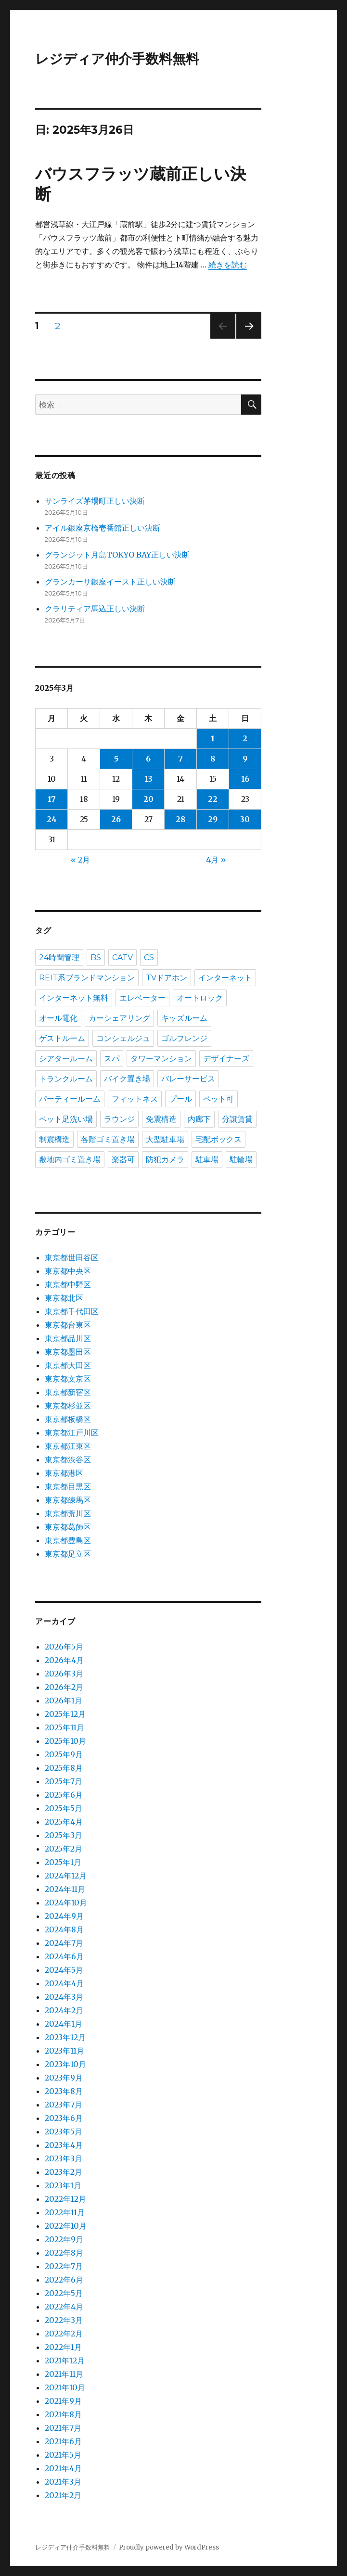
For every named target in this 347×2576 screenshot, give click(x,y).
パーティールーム (70, 1099)
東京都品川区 (68, 1338)
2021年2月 (63, 2495)
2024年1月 (63, 2024)
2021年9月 (63, 2401)
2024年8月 (64, 1929)
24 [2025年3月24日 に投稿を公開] (52, 819)
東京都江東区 (68, 1446)
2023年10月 (65, 2064)
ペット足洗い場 (66, 1119)
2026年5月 (64, 1646)
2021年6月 (63, 2441)
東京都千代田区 (72, 1311)
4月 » (216, 859)
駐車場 (206, 1159)
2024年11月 (65, 1889)
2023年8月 (64, 2091)
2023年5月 (63, 2131)
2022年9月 (64, 2239)
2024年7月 (64, 1943)
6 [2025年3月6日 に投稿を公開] (148, 758)
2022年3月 (64, 2320)
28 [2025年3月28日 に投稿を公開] (180, 819)
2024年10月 (66, 1902)
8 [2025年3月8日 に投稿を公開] (212, 758)
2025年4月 (64, 1822)
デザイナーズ (226, 1058)
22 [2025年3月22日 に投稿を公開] (213, 799)
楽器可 (123, 1159)
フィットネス (135, 1099)
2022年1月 (63, 2347)
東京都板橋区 (68, 1419)
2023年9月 (64, 2077)
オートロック (200, 997)
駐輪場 (241, 1159)
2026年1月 (63, 1700)
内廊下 (199, 1119)
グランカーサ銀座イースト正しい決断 (110, 581)
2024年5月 (64, 1970)
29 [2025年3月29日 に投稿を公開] (213, 819)
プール (180, 1099)
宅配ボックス (218, 1139)
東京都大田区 (68, 1365)
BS (95, 957)
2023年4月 (64, 2145)
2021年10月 (65, 2387)
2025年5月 (63, 1808)
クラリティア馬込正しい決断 (95, 608)
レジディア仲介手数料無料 (117, 59)
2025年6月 (64, 1795)
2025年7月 (63, 1781)
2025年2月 (63, 1848)
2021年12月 (65, 2360)
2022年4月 (64, 2306)
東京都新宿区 (68, 1392)
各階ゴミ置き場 (108, 1139)
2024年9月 (64, 1916)
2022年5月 (64, 2293)
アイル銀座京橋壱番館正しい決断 (102, 528)
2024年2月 (64, 2010)
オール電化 (58, 1018)
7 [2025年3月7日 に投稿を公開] (180, 758)
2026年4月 (64, 1660)
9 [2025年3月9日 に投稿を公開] (245, 758)
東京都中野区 (68, 1284)
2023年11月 (64, 2051)
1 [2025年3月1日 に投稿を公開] (213, 738)
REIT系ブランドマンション (87, 977)
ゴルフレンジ (184, 1038)
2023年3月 (63, 2158)
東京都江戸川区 (72, 1432)
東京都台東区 (68, 1325)
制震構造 (54, 1139)
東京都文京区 (68, 1378)
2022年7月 (64, 2266)
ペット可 (218, 1099)
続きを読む (227, 264)
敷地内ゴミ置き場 (70, 1159)
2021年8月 (63, 2414)
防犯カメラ (165, 1159)
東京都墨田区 (68, 1352)
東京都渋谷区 (68, 1459)
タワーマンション (161, 1058)
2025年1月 (63, 1862)
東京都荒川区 (68, 1513)
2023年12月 (65, 2037)
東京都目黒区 (68, 1486)
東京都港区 (64, 1473)
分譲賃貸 (237, 1119)
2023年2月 (63, 2172)
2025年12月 (65, 1714)
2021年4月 (63, 2468)
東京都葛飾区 (68, 1527)
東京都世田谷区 (72, 1257)
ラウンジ (119, 1119)
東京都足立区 (68, 1554)
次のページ (245, 338)
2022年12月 (65, 2199)
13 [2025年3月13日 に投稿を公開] (148, 779)
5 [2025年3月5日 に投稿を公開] (116, 758)
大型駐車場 (165, 1139)
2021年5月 (63, 2455)
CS (149, 957)
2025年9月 (64, 1754)
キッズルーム (184, 1018)
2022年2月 (64, 2333)
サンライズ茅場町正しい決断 (95, 501)
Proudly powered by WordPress (169, 2547)
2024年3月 (64, 1997)
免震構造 (161, 1119)
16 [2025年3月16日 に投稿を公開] (245, 779)
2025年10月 (65, 1741)
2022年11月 (65, 2212)
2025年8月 (64, 1768)
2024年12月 (66, 1875)
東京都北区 (64, 1298)
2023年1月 (63, 2185)
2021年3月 (63, 2482)
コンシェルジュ (123, 1038)
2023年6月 (64, 2118)
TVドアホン (166, 977)
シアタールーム (66, 1058)
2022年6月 (64, 2279)
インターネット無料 (73, 997)
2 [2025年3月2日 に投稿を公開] (245, 738)
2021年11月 (64, 2374)
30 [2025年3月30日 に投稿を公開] (245, 819)
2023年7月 (63, 2104)
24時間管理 (59, 957)
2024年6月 (64, 1956)
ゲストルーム (62, 1038)
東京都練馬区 (68, 1500)
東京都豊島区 (68, 1540)
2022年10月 (66, 2226)
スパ (111, 1058)
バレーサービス (188, 1078)
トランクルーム (66, 1078)
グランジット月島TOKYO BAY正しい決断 (117, 554)
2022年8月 (64, 2253)
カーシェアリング (119, 1018)
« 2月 (80, 859)
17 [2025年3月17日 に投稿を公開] (52, 799)
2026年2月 (64, 1687)
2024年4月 (64, 1983)
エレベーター (142, 997)
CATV (122, 957)
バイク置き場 (127, 1078)
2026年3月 (64, 1673)
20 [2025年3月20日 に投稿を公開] (148, 799)
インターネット (225, 977)
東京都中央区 (68, 1271)
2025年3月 (63, 1835)
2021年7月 (63, 2428)
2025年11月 (64, 1727)
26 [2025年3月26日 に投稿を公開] (116, 819)
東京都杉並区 (68, 1405)
